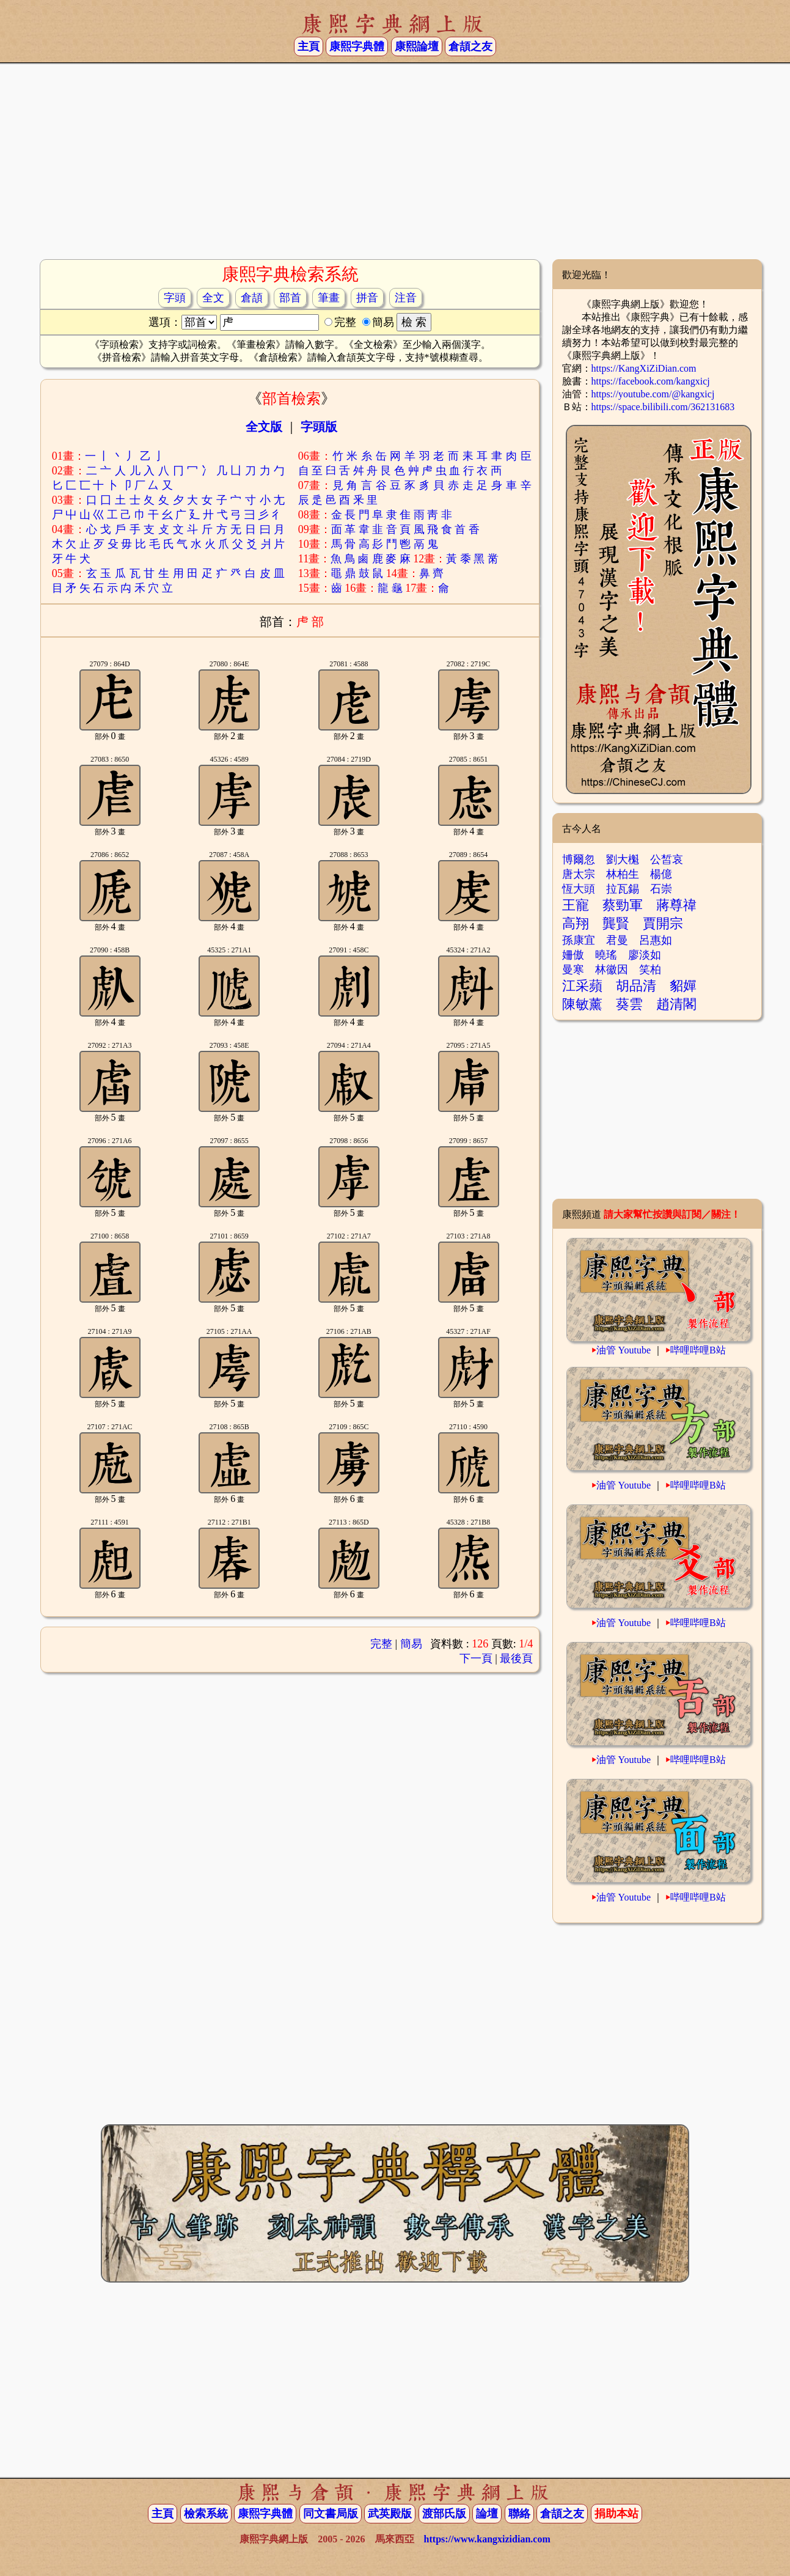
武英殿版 (390, 2514)
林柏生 (622, 874)
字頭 (175, 298)
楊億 (661, 874)
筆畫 (329, 298)
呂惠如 (655, 940)
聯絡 (519, 2514)
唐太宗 (578, 874)
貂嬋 (683, 985)
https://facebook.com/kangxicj (650, 381)
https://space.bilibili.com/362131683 (663, 407)
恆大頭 (578, 889)
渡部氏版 (444, 2514)
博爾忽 (578, 859)
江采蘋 (582, 985)
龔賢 (615, 923)
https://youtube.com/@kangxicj (653, 394)
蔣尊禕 (676, 905)
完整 (381, 1644)
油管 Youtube (623, 1350)
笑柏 (650, 969)
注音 (406, 298)
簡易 (411, 1644)
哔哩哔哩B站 (698, 1350)
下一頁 (475, 1658)
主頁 (309, 46)
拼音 (367, 298)
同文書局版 (330, 2514)
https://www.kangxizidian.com (487, 2539)
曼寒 (573, 969)
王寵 (575, 905)
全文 (213, 298)
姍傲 (573, 955)
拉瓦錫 (622, 889)
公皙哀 (666, 859)
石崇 (661, 889)
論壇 (487, 2514)
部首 (290, 298)
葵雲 (629, 1004)
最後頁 (516, 1658)
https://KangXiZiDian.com (644, 368)
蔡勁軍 (622, 905)
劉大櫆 (622, 859)
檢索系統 (206, 2514)
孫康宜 (578, 940)
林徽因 (611, 969)
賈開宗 (663, 923)
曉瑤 (606, 955)
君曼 (617, 940)
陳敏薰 (582, 1004)
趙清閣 (676, 1004)
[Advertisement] (395, 160)
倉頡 (252, 298)
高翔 (575, 923)
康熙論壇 (417, 46)
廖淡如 (644, 955)
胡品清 (636, 985)
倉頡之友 (470, 46)
